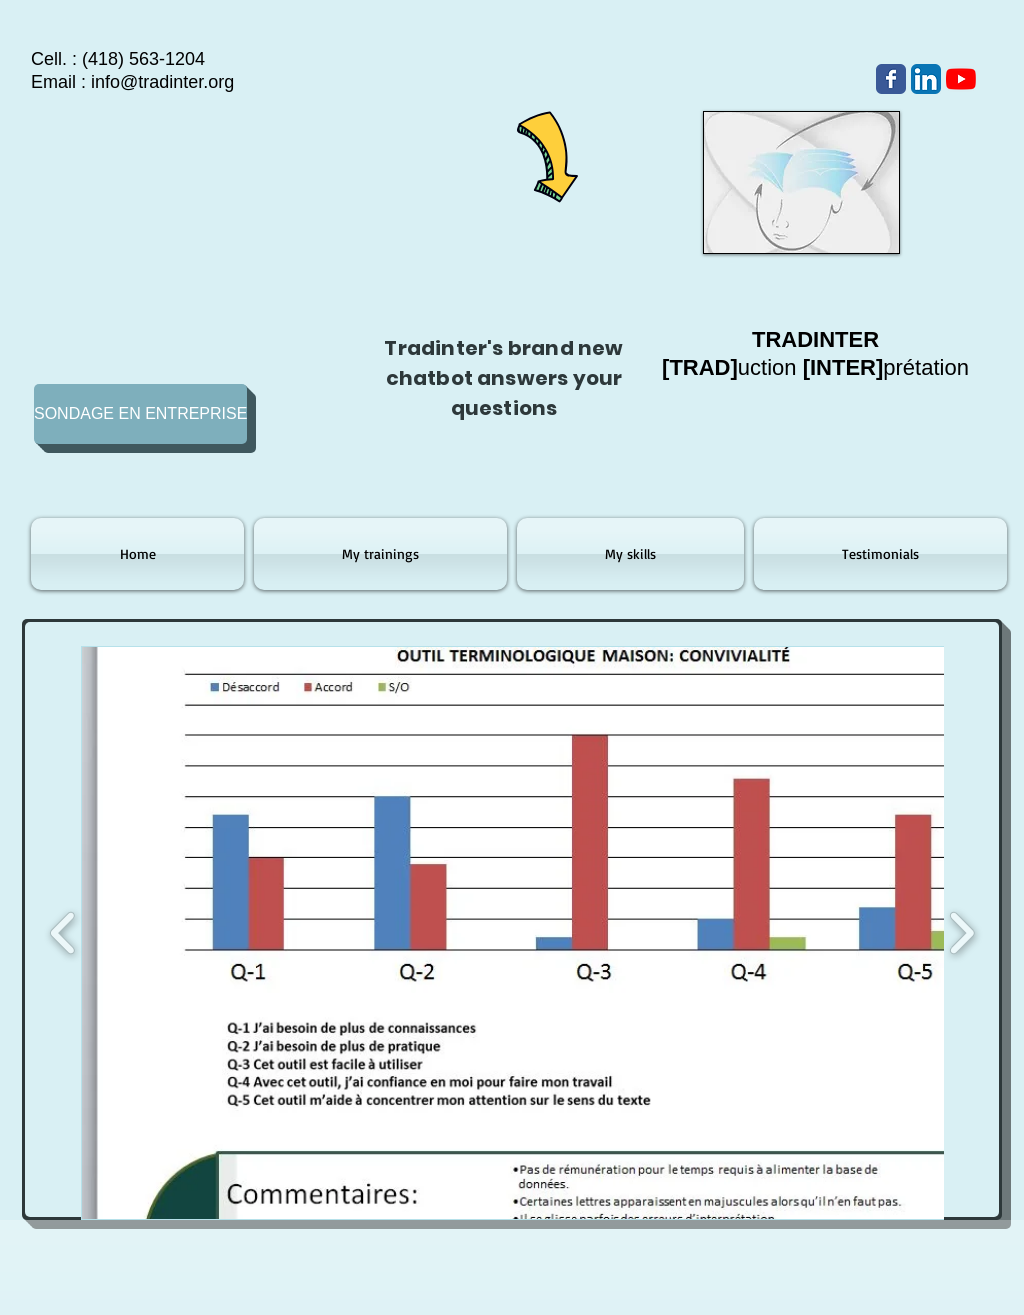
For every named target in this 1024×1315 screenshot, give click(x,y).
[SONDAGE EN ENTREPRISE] (140, 414)
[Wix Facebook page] (891, 79)
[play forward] (961, 933)
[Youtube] (961, 79)
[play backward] (63, 933)
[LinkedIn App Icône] (926, 79)
